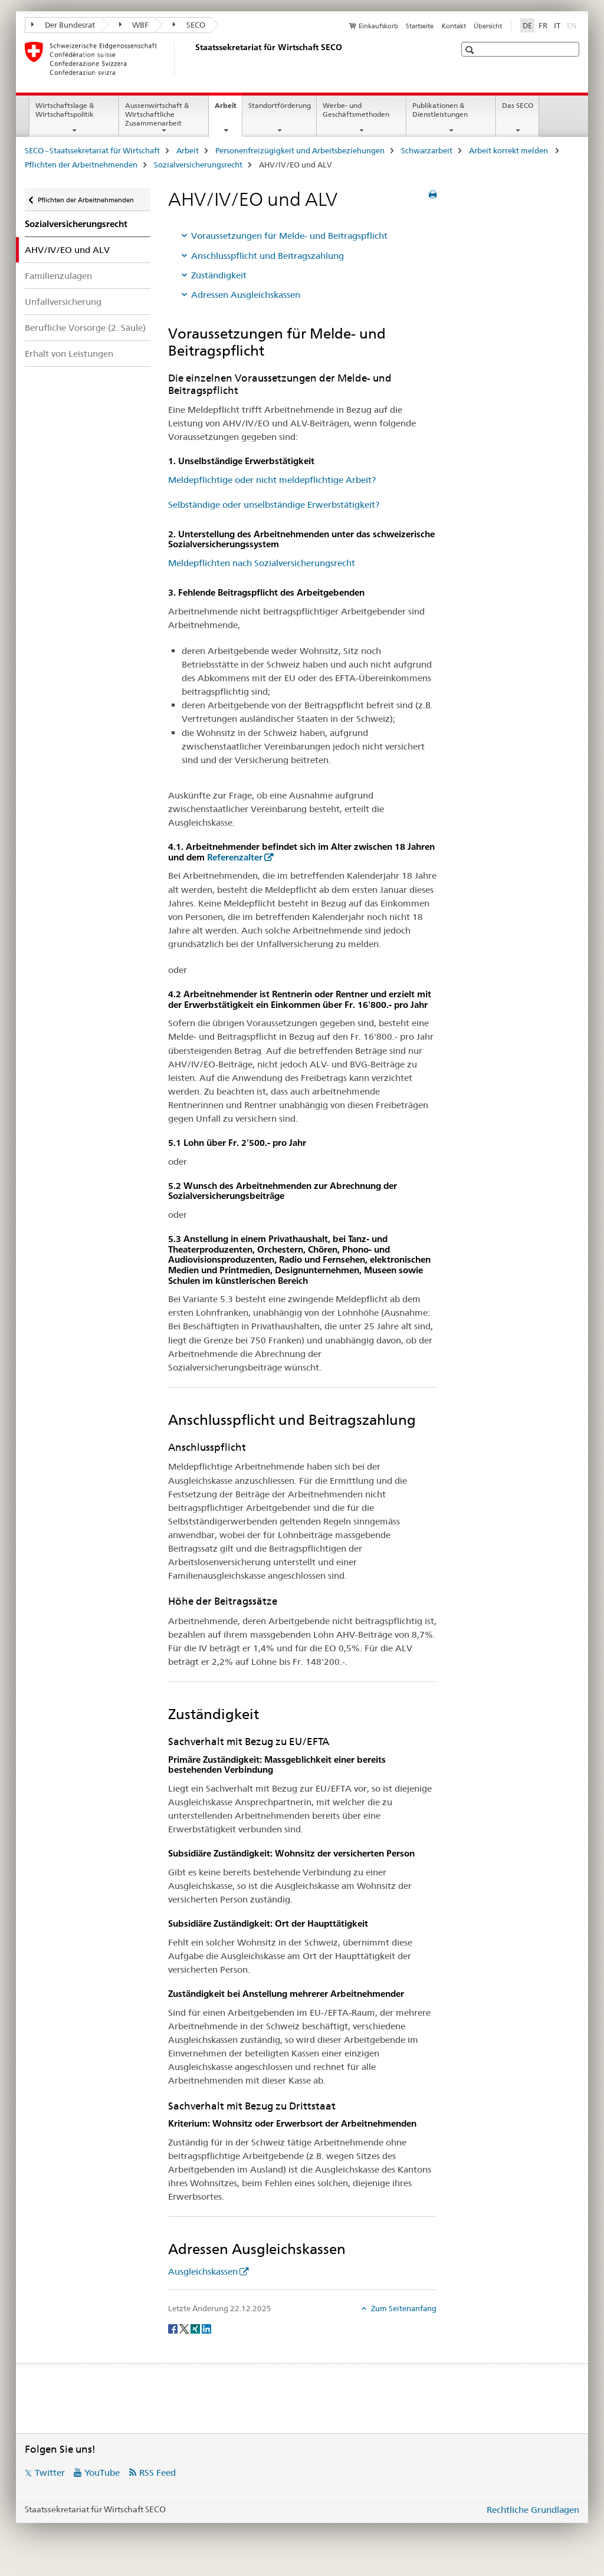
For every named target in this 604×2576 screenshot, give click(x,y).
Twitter (50, 2472)
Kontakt (454, 26)
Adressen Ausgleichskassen (245, 294)
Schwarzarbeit (426, 150)
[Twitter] (185, 2327)
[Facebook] (173, 2327)
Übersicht (488, 26)
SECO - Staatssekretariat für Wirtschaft (92, 150)
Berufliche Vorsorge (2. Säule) (85, 327)
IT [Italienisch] (557, 25)
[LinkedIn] (206, 2327)
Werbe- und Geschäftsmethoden (356, 110)
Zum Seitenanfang (402, 2308)
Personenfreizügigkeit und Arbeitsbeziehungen (300, 150)
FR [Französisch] (543, 25)
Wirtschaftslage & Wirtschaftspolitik (64, 110)
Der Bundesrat (63, 25)
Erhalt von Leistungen (69, 353)
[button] (471, 49)
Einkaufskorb (378, 26)
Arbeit (228, 109)
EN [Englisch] (573, 24)
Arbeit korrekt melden (509, 150)
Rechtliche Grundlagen (533, 2509)
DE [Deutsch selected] (527, 25)
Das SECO (517, 105)
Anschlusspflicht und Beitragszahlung (267, 255)
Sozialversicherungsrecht (198, 164)
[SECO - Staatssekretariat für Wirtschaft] (193, 58)
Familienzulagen (58, 275)
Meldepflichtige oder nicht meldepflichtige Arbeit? (272, 479)
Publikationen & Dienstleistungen (440, 110)
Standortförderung (279, 105)
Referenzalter (234, 857)
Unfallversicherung (63, 301)
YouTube (102, 2472)
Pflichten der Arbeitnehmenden (81, 164)
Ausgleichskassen (203, 2271)
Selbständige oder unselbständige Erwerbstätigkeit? (273, 504)
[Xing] (196, 2327)
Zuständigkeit (219, 275)
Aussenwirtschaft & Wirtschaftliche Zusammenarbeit (157, 114)
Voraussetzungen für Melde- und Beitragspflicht (289, 235)
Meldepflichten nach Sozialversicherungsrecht (261, 563)
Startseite (420, 26)
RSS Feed (157, 2472)
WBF (134, 25)
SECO (189, 25)
